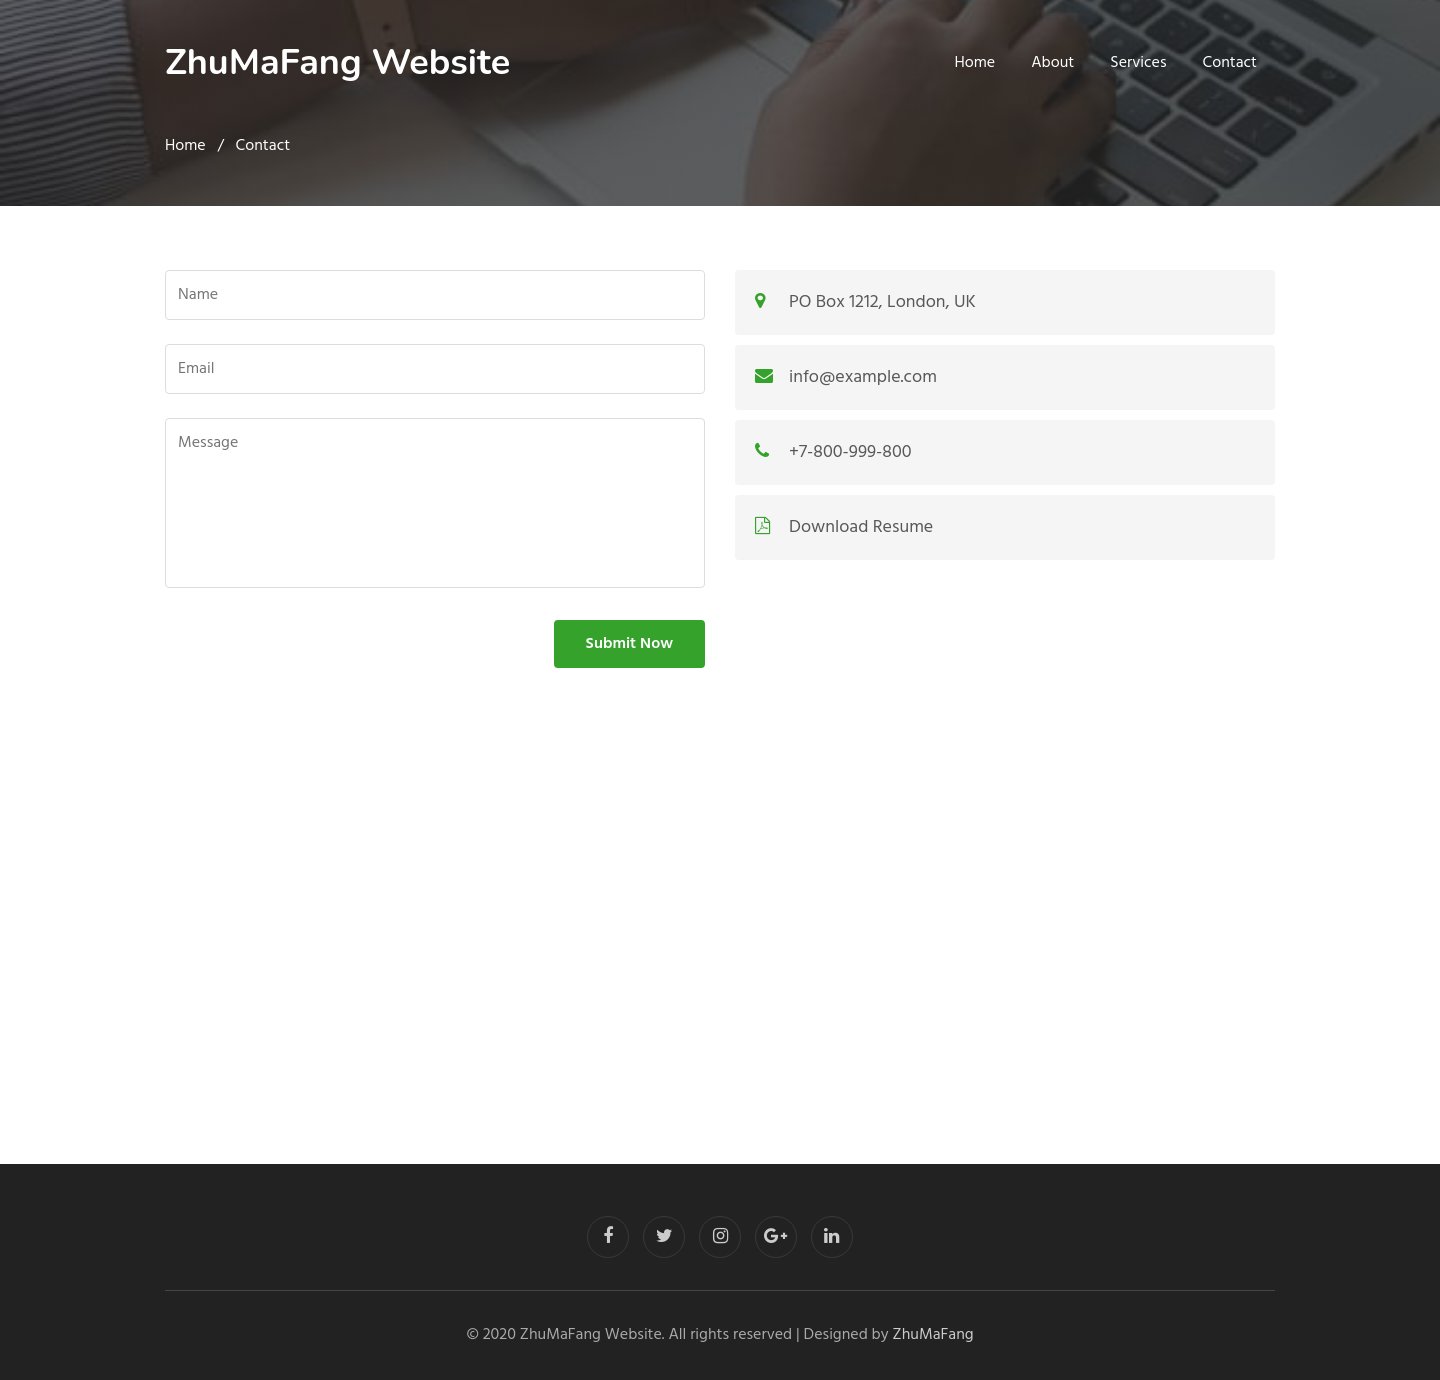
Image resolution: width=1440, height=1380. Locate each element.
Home (975, 63)
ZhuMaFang (933, 1335)
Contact (1230, 63)
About (1052, 63)
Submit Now (629, 644)
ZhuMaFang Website (337, 62)
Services (1138, 63)
